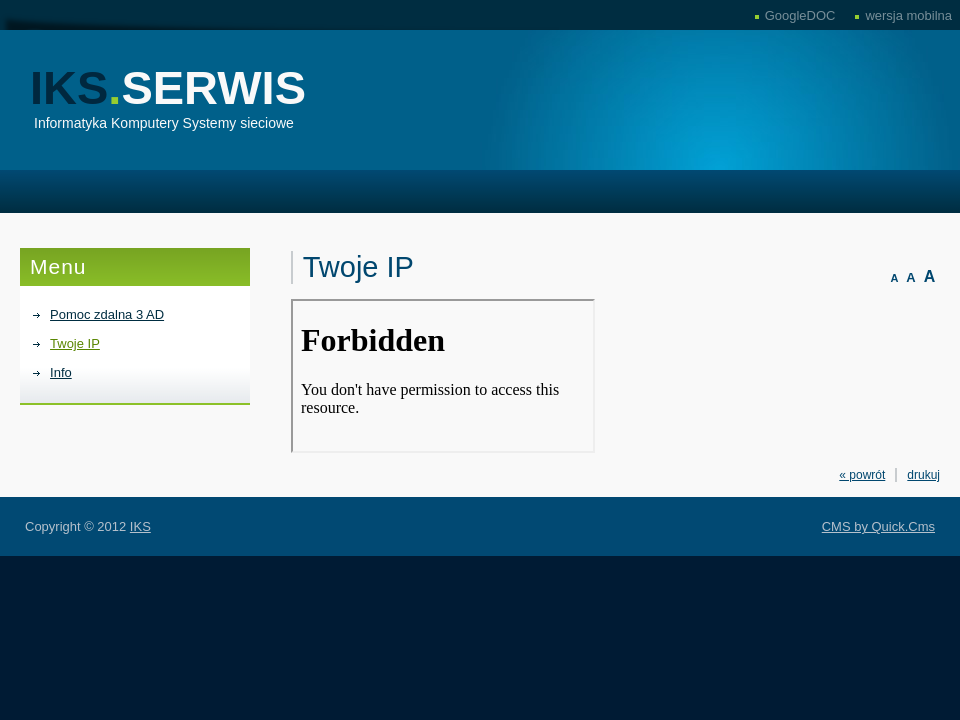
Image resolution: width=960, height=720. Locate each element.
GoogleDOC (800, 15)
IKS (168, 87)
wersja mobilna (908, 15)
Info (61, 372)
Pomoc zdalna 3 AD (107, 314)
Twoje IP (75, 343)
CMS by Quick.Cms (878, 526)
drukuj (923, 475)
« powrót (862, 475)
